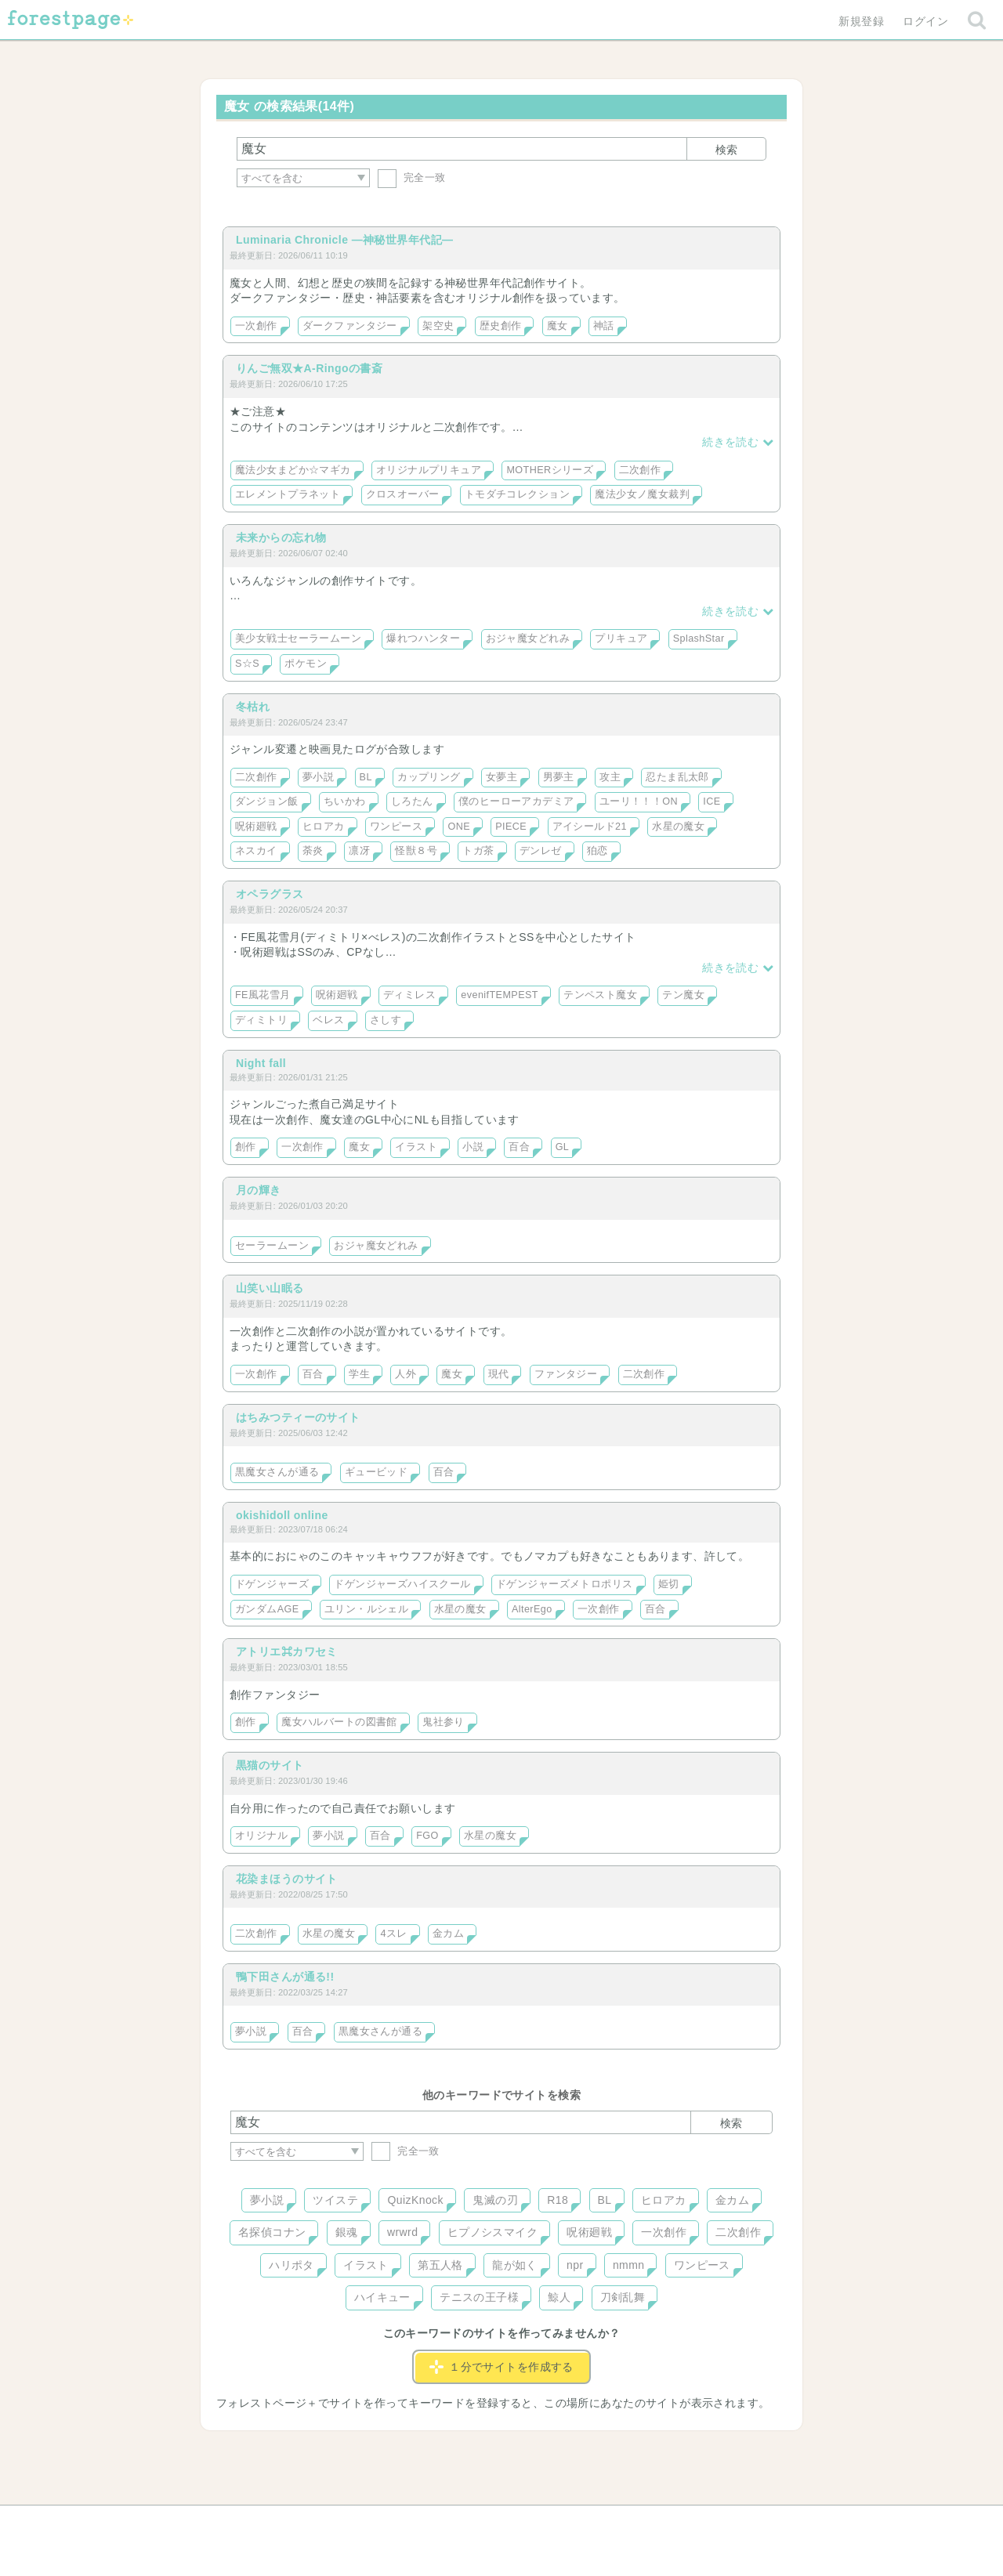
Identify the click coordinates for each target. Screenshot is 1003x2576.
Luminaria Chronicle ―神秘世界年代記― (344, 239)
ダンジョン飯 (267, 801)
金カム (448, 1933)
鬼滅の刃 (495, 2200)
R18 (557, 2200)
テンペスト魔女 (600, 995)
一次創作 (256, 325)
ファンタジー (566, 1374)
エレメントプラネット (287, 494)
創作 (245, 1146)
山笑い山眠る (270, 1288)
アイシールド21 (589, 826)
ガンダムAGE (267, 1609)
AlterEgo (532, 1609)
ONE (458, 826)
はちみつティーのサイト (298, 1417)
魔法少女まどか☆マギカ (293, 470)
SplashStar (699, 638)
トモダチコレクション (517, 494)
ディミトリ (261, 1020)
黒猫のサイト (270, 1765)
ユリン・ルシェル (366, 1609)
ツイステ (335, 2200)
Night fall (261, 1063)
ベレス (328, 1020)
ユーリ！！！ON (638, 801)
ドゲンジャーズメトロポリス (564, 1584)
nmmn (629, 2265)
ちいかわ (345, 801)
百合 (519, 1146)
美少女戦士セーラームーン (298, 638)
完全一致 (412, 177)
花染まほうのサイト (287, 1878)
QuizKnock (415, 2200)
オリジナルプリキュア (428, 470)
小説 (472, 1146)
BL (366, 777)
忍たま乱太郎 (677, 777)
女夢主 (501, 777)
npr (575, 2265)
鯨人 (559, 2297)
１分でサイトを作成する (501, 2367)
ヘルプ (301, 2522)
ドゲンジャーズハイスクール (402, 1584)
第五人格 (440, 2265)
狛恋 (597, 850)
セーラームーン (272, 1245)
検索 (726, 149)
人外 (405, 1374)
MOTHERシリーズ (549, 470)
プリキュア (621, 638)
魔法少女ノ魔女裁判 (642, 494)
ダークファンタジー (349, 325)
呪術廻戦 (256, 826)
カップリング (429, 777)
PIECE (511, 826)
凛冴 (359, 850)
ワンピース (396, 826)
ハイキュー (382, 2297)
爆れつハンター (423, 638)
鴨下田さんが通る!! (285, 1976)
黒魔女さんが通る (277, 1472)
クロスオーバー (403, 494)
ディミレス (409, 995)
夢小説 (318, 777)
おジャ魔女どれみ (528, 638)
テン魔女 (683, 995)
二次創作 (640, 470)
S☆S (247, 663)
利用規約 (480, 2522)
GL (563, 1146)
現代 (498, 1374)
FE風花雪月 (263, 995)
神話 (603, 325)
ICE (711, 801)
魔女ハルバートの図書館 (339, 1722)
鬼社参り (443, 1722)
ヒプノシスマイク (492, 2232)
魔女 (557, 325)
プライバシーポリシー (670, 2522)
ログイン (925, 21)
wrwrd (402, 2232)
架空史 (438, 325)
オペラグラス (270, 894)
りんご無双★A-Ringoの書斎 (309, 368)
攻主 (610, 777)
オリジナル (261, 1835)
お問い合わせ (388, 2522)
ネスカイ (256, 850)
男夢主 (558, 777)
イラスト (416, 1146)
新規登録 (861, 21)
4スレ (393, 1933)
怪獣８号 (416, 850)
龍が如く (515, 2265)
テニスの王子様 (479, 2297)
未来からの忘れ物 (281, 537)
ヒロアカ (323, 826)
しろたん (412, 801)
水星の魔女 (678, 826)
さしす (385, 1020)
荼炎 (313, 850)
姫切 (668, 1584)
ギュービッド (376, 1472)
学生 (359, 1374)
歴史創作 (501, 325)
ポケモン (305, 663)
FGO (427, 1835)
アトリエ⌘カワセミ (287, 1651)
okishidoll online (282, 1515)
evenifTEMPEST (499, 995)
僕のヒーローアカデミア (516, 801)
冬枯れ (253, 706)
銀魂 (346, 2232)
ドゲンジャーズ (272, 1584)
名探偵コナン (272, 2232)
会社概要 (562, 2522)
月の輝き (258, 1190)
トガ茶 (478, 850)
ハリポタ (291, 2265)
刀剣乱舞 (623, 2297)
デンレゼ (541, 850)
